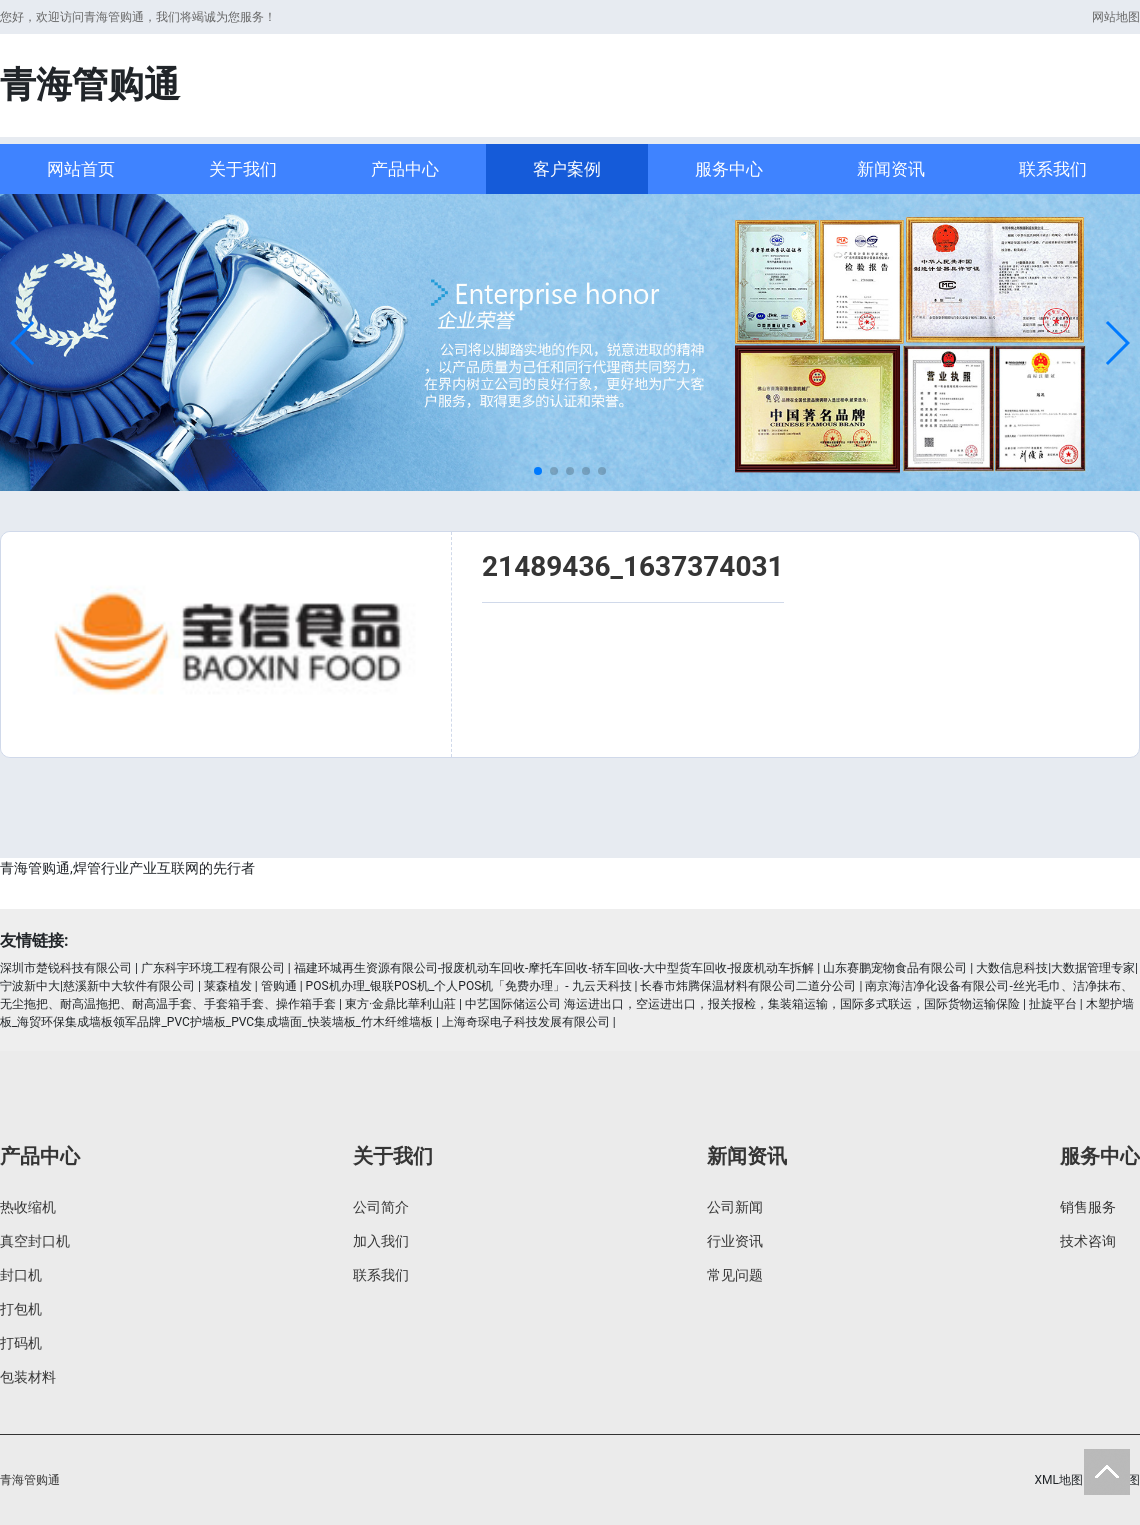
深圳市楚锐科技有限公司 (66, 968)
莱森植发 (228, 986)
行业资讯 (735, 1241)
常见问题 (735, 1275)
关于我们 (243, 169)
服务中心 (729, 169)
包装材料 (28, 1377)
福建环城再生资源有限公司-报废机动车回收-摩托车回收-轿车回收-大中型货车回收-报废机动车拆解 (554, 968)
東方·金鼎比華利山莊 (400, 1004)
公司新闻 (735, 1207)
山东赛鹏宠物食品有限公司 (895, 968)
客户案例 (567, 169)
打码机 (21, 1343)
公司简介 (381, 1207)
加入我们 (381, 1241)
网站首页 (81, 169)
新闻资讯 (891, 169)
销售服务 (1088, 1207)
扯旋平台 (1053, 1004)
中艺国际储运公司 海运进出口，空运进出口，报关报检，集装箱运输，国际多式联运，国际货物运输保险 (742, 1004)
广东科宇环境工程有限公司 (213, 968)
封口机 (21, 1275)
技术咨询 (1088, 1241)
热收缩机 (28, 1207)
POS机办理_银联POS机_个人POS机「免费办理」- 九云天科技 (469, 986)
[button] (23, 343)
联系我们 (1053, 169)
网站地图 (1116, 17)
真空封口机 (35, 1241)
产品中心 (405, 169)
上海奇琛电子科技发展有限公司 (526, 1022)
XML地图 (1059, 1480)
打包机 (21, 1309)
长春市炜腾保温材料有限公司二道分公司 (748, 986)
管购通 (279, 986)
